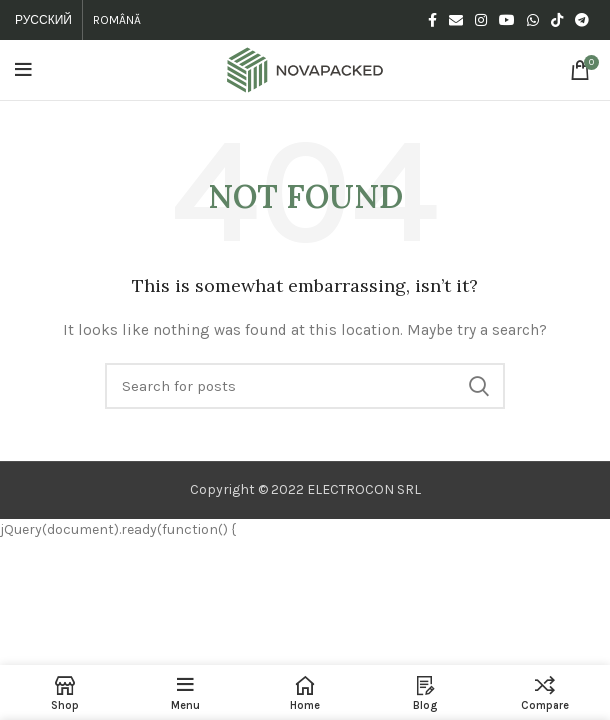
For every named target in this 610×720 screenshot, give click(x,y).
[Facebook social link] (432, 20)
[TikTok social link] (557, 20)
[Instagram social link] (481, 20)
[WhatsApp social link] (533, 20)
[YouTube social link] (507, 20)
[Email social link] (456, 20)
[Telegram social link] (582, 20)
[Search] (305, 386)
